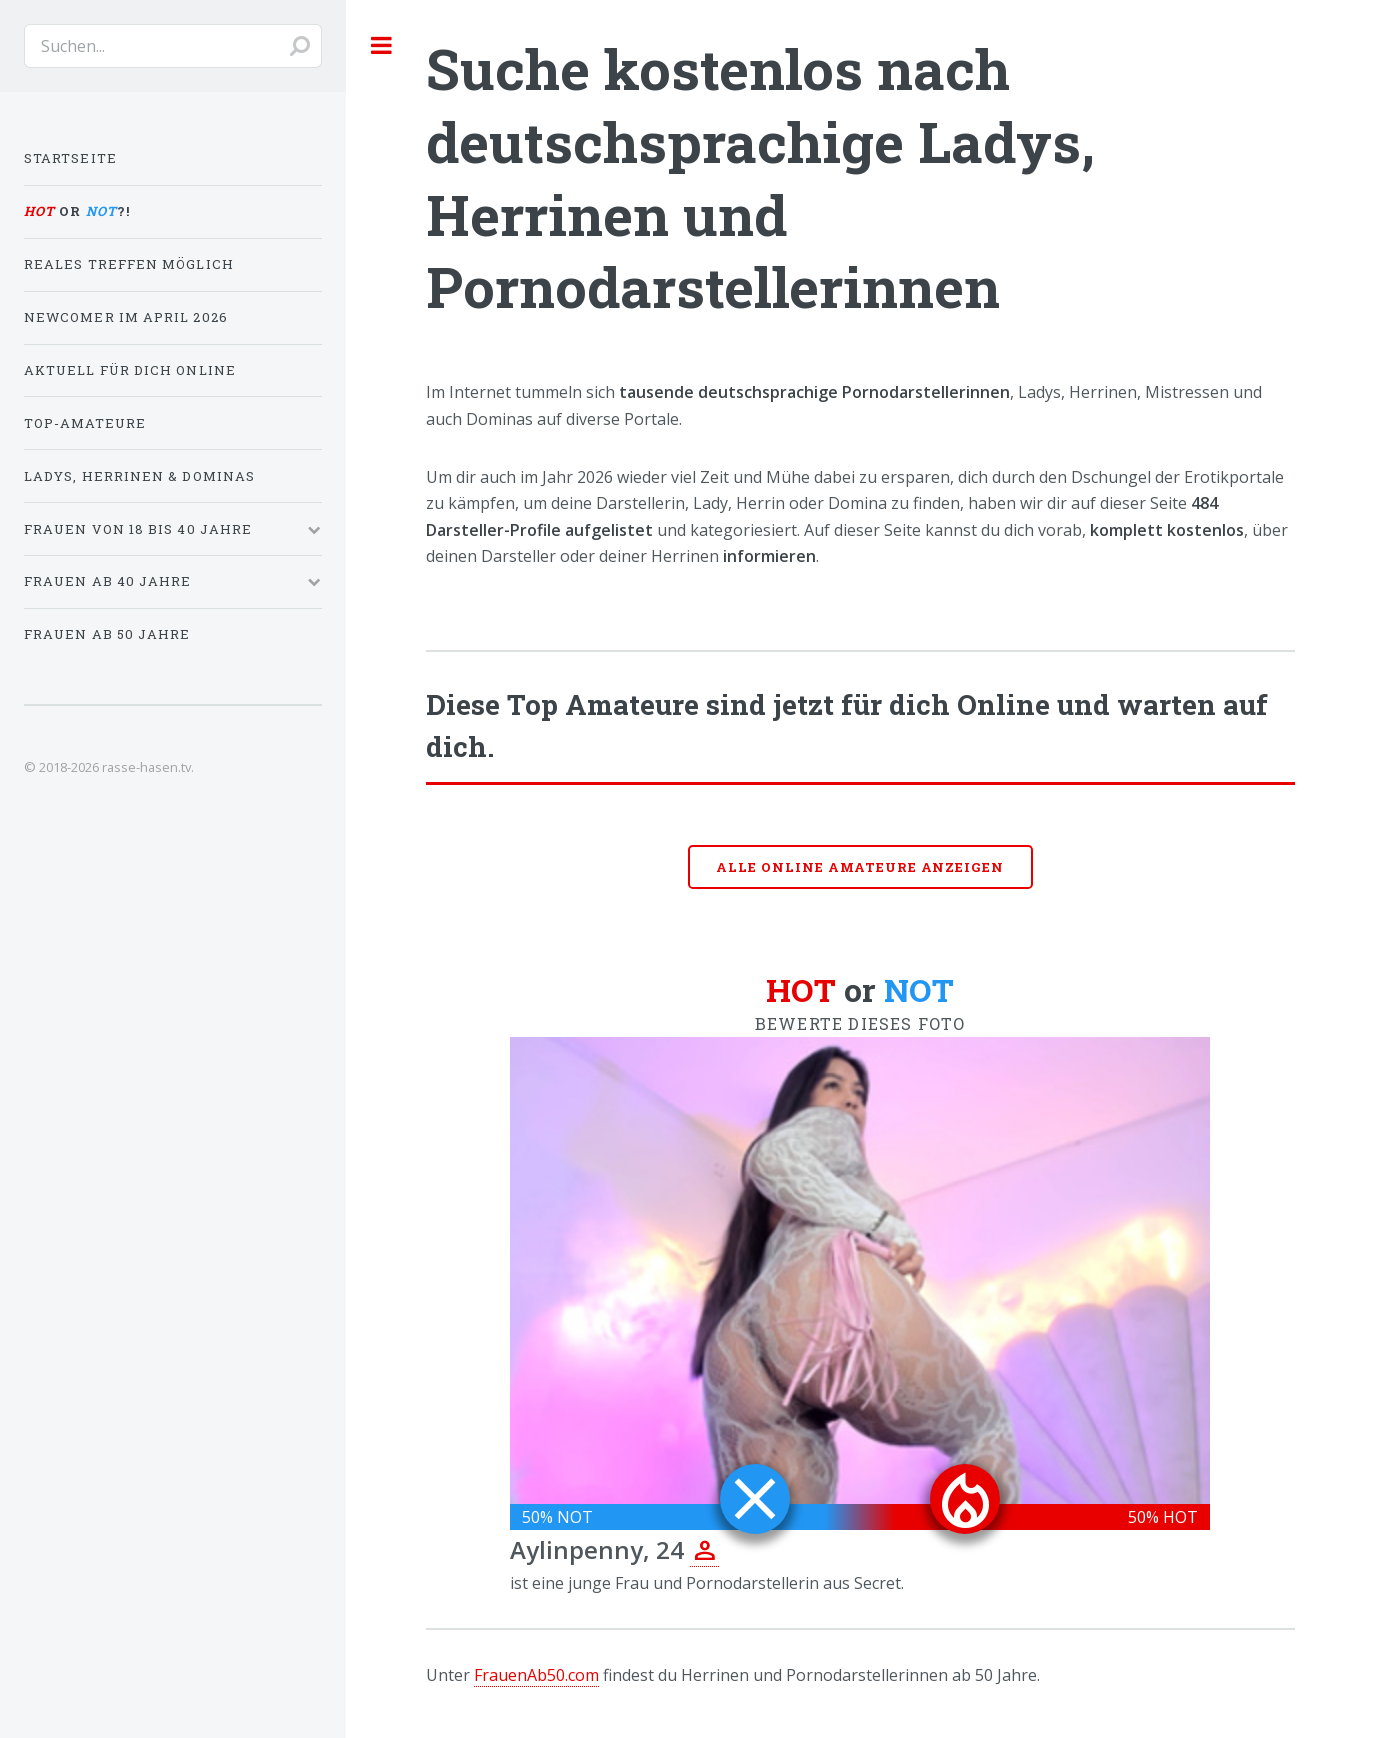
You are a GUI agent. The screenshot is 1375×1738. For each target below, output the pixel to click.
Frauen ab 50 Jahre (107, 634)
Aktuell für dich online (130, 370)
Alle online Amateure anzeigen (860, 867)
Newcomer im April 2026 (126, 317)
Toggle (382, 45)
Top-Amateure (85, 423)
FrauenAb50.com (536, 1675)
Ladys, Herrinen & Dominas (139, 476)
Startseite (70, 158)
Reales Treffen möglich (129, 264)
